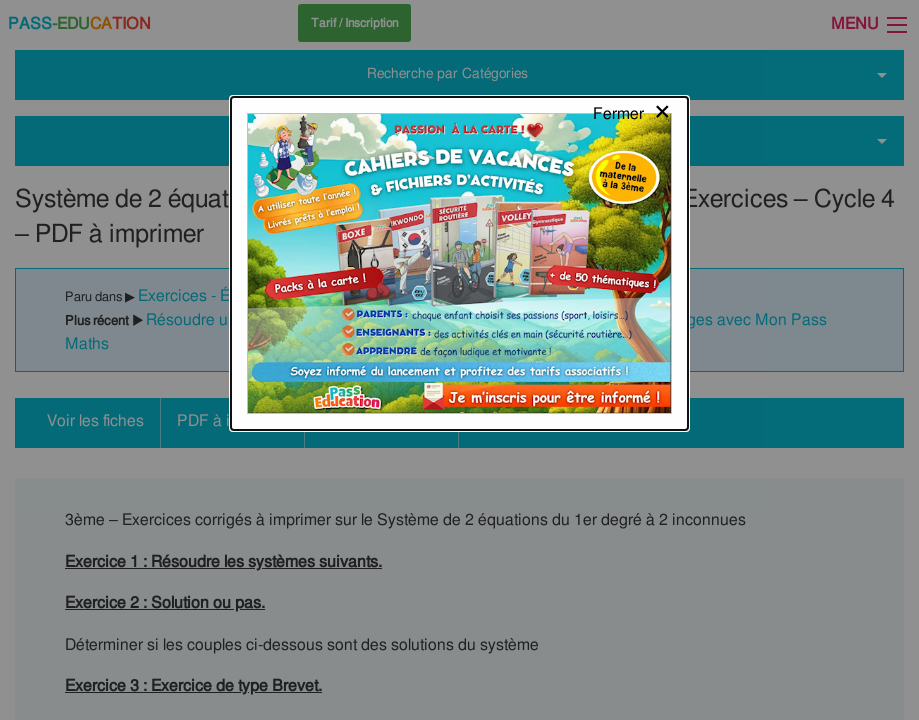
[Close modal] (632, 35)
